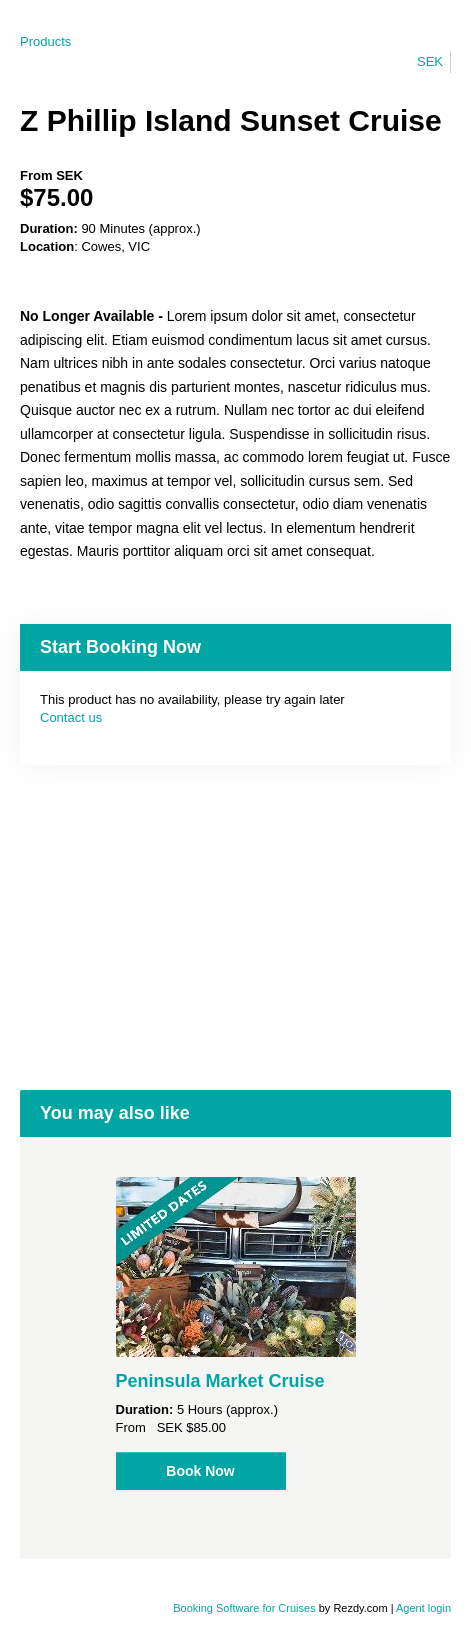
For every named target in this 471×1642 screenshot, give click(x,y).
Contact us (71, 717)
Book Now (200, 1471)
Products (45, 41)
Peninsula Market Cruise (220, 1381)
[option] (235, 1333)
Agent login (423, 1608)
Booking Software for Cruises (246, 1608)
